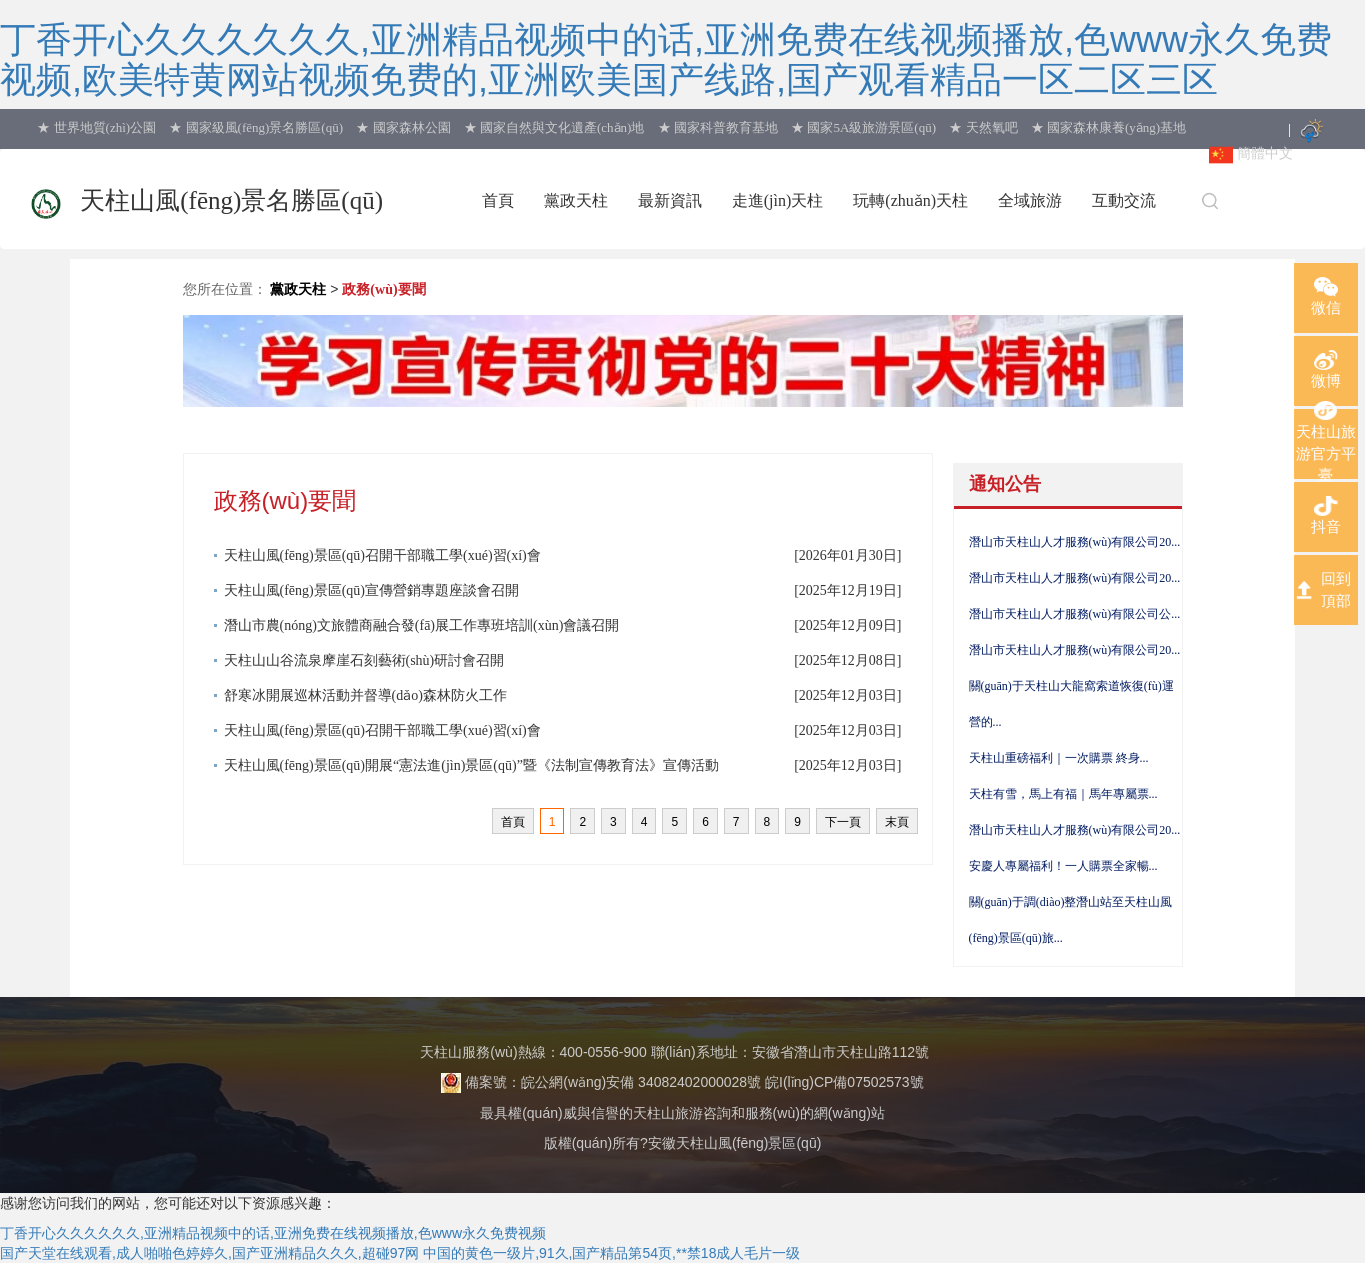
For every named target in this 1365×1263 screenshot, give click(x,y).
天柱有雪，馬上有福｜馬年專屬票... (1063, 794)
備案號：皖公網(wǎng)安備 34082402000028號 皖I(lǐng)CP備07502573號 (682, 1082)
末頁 (897, 822)
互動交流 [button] (1124, 200)
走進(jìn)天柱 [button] (778, 200)
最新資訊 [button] (670, 200)
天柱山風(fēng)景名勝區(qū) (231, 200)
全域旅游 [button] (1030, 200)
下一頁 (843, 822)
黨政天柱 (298, 289)
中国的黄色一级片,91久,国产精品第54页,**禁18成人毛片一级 (611, 1253)
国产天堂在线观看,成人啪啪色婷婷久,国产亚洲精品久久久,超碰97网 (209, 1253)
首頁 (498, 200)
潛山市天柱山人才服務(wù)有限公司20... (1075, 542)
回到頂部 (1336, 589)
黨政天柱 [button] (576, 200)
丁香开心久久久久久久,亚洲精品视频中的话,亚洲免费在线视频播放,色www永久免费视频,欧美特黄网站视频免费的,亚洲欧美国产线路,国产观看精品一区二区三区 (666, 59)
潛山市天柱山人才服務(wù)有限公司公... (1075, 614)
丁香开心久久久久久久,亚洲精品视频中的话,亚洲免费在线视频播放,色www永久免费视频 (273, 1233)
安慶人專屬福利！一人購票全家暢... (1063, 866)
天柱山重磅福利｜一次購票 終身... (1059, 758)
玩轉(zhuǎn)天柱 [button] (910, 200)
